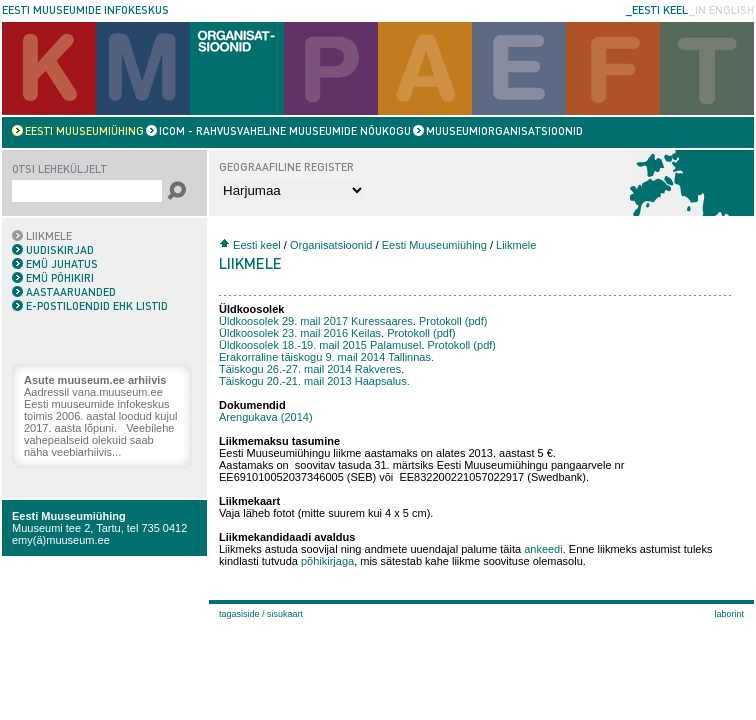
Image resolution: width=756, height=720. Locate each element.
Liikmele (516, 245)
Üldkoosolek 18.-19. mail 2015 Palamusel (320, 345)
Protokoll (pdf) (455, 321)
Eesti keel (257, 245)
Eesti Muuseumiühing (69, 516)
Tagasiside (239, 614)
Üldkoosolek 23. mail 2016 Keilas (300, 333)
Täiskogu (310, 369)
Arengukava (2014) (266, 417)
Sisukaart (285, 614)
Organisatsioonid (331, 245)
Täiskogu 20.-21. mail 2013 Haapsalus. (314, 381)
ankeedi (543, 549)
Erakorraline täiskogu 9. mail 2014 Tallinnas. (326, 357)
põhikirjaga (327, 561)
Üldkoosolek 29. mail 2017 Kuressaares (316, 321)
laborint (729, 614)
